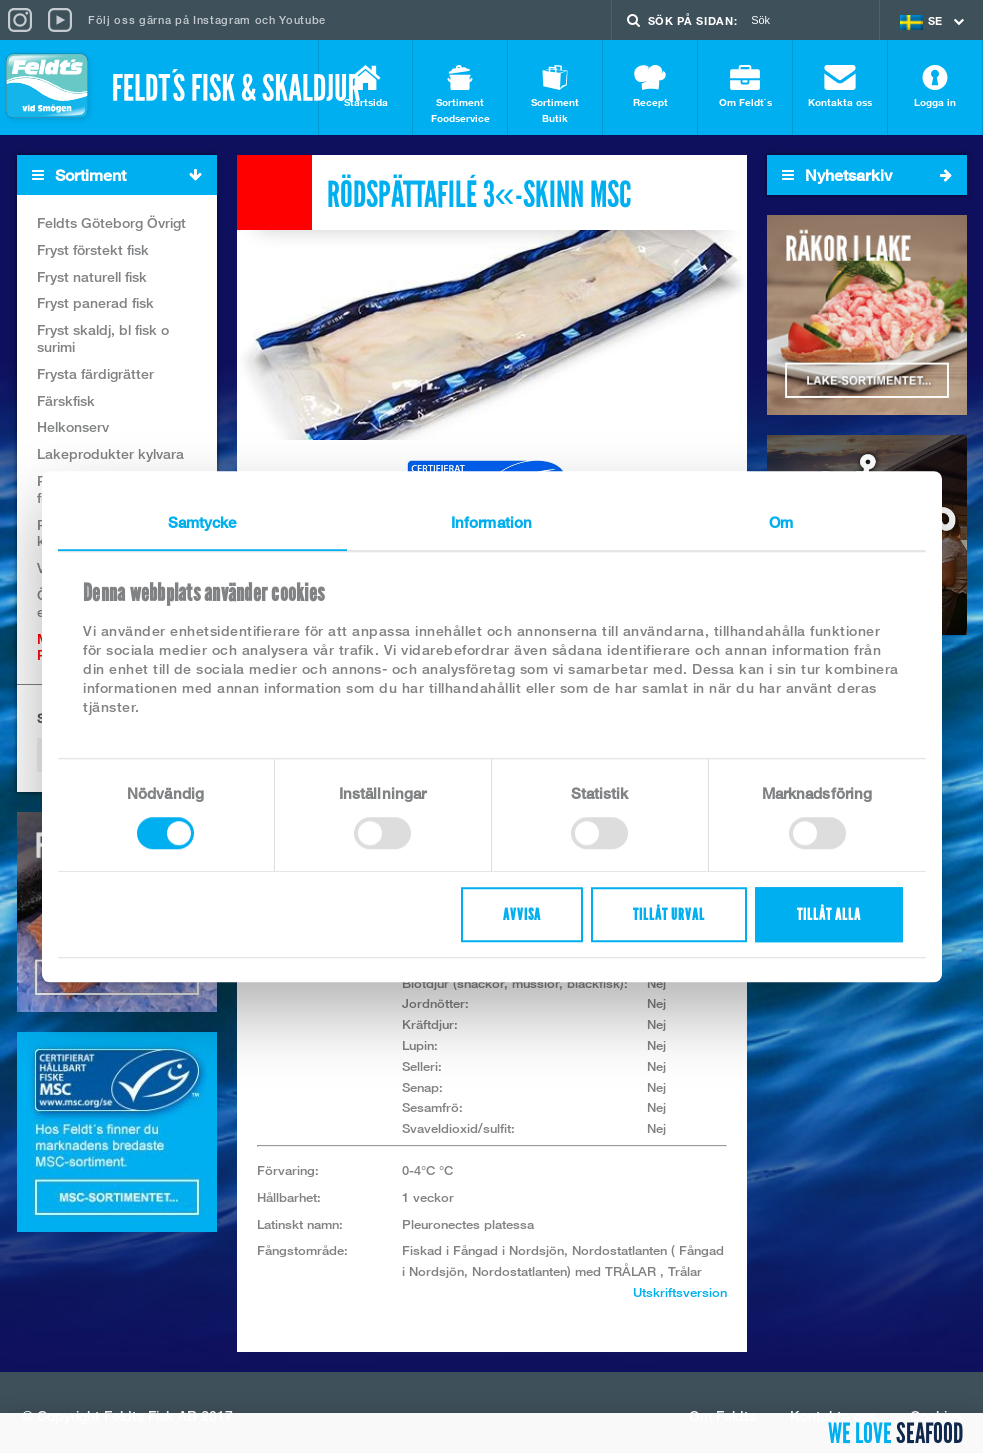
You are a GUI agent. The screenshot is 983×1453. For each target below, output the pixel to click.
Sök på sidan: (693, 20)
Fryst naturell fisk (92, 276)
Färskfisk (66, 400)
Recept (650, 86)
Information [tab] (491, 522)
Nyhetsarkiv (867, 175)
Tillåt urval (669, 914)
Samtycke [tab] (202, 522)
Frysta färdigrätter (95, 373)
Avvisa (522, 914)
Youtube (302, 19)
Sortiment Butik (555, 94)
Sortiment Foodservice (460, 94)
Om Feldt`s (745, 86)
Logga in (935, 86)
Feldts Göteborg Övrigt (111, 222)
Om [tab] (781, 522)
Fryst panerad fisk (95, 302)
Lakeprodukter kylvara (110, 453)
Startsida (365, 86)
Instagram (222, 19)
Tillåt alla (829, 914)
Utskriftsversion (680, 1292)
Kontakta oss (840, 86)
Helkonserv (73, 426)
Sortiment (124, 175)
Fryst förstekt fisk (93, 249)
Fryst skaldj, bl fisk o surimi (103, 338)
